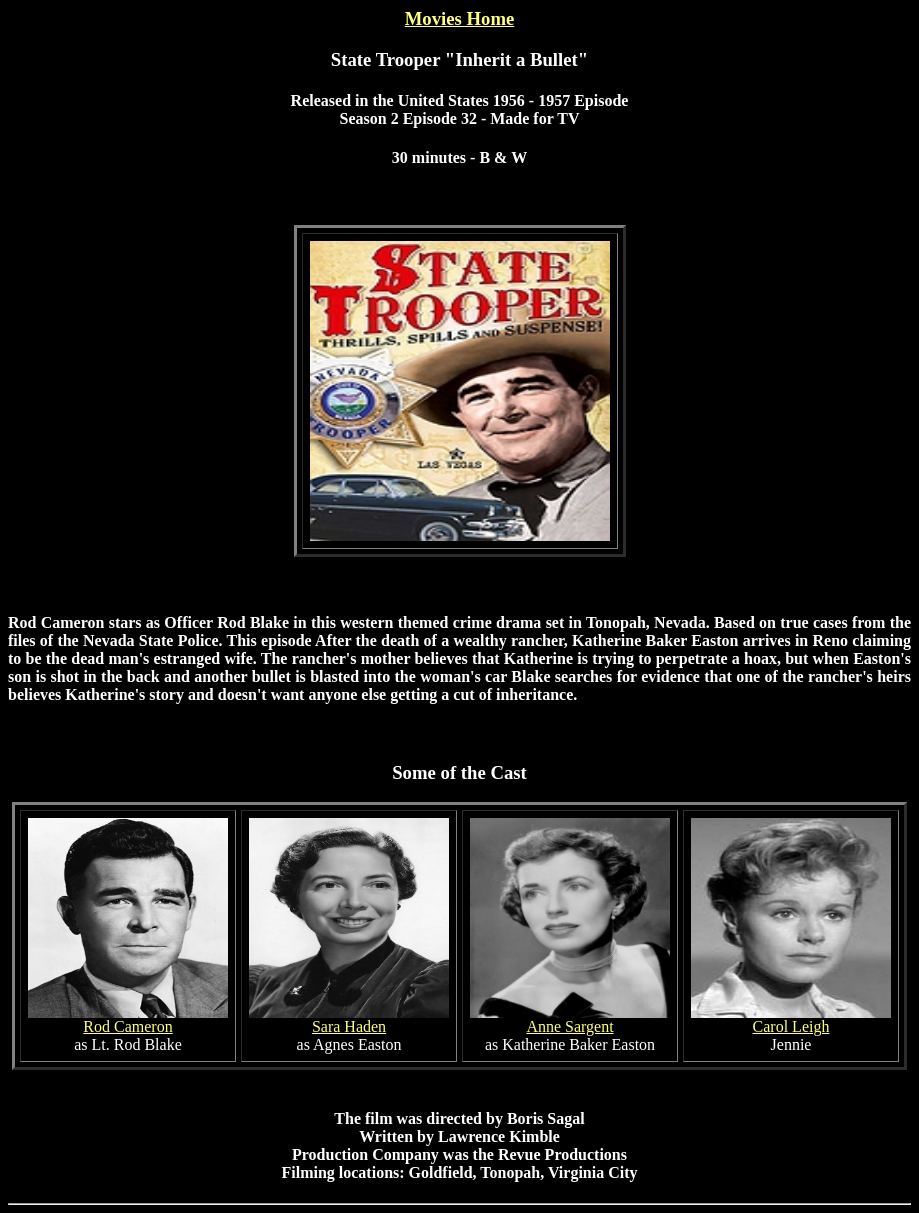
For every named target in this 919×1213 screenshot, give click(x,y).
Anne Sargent (569, 1026)
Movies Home (460, 18)
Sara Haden (349, 1026)
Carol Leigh (791, 1026)
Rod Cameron (127, 1026)
